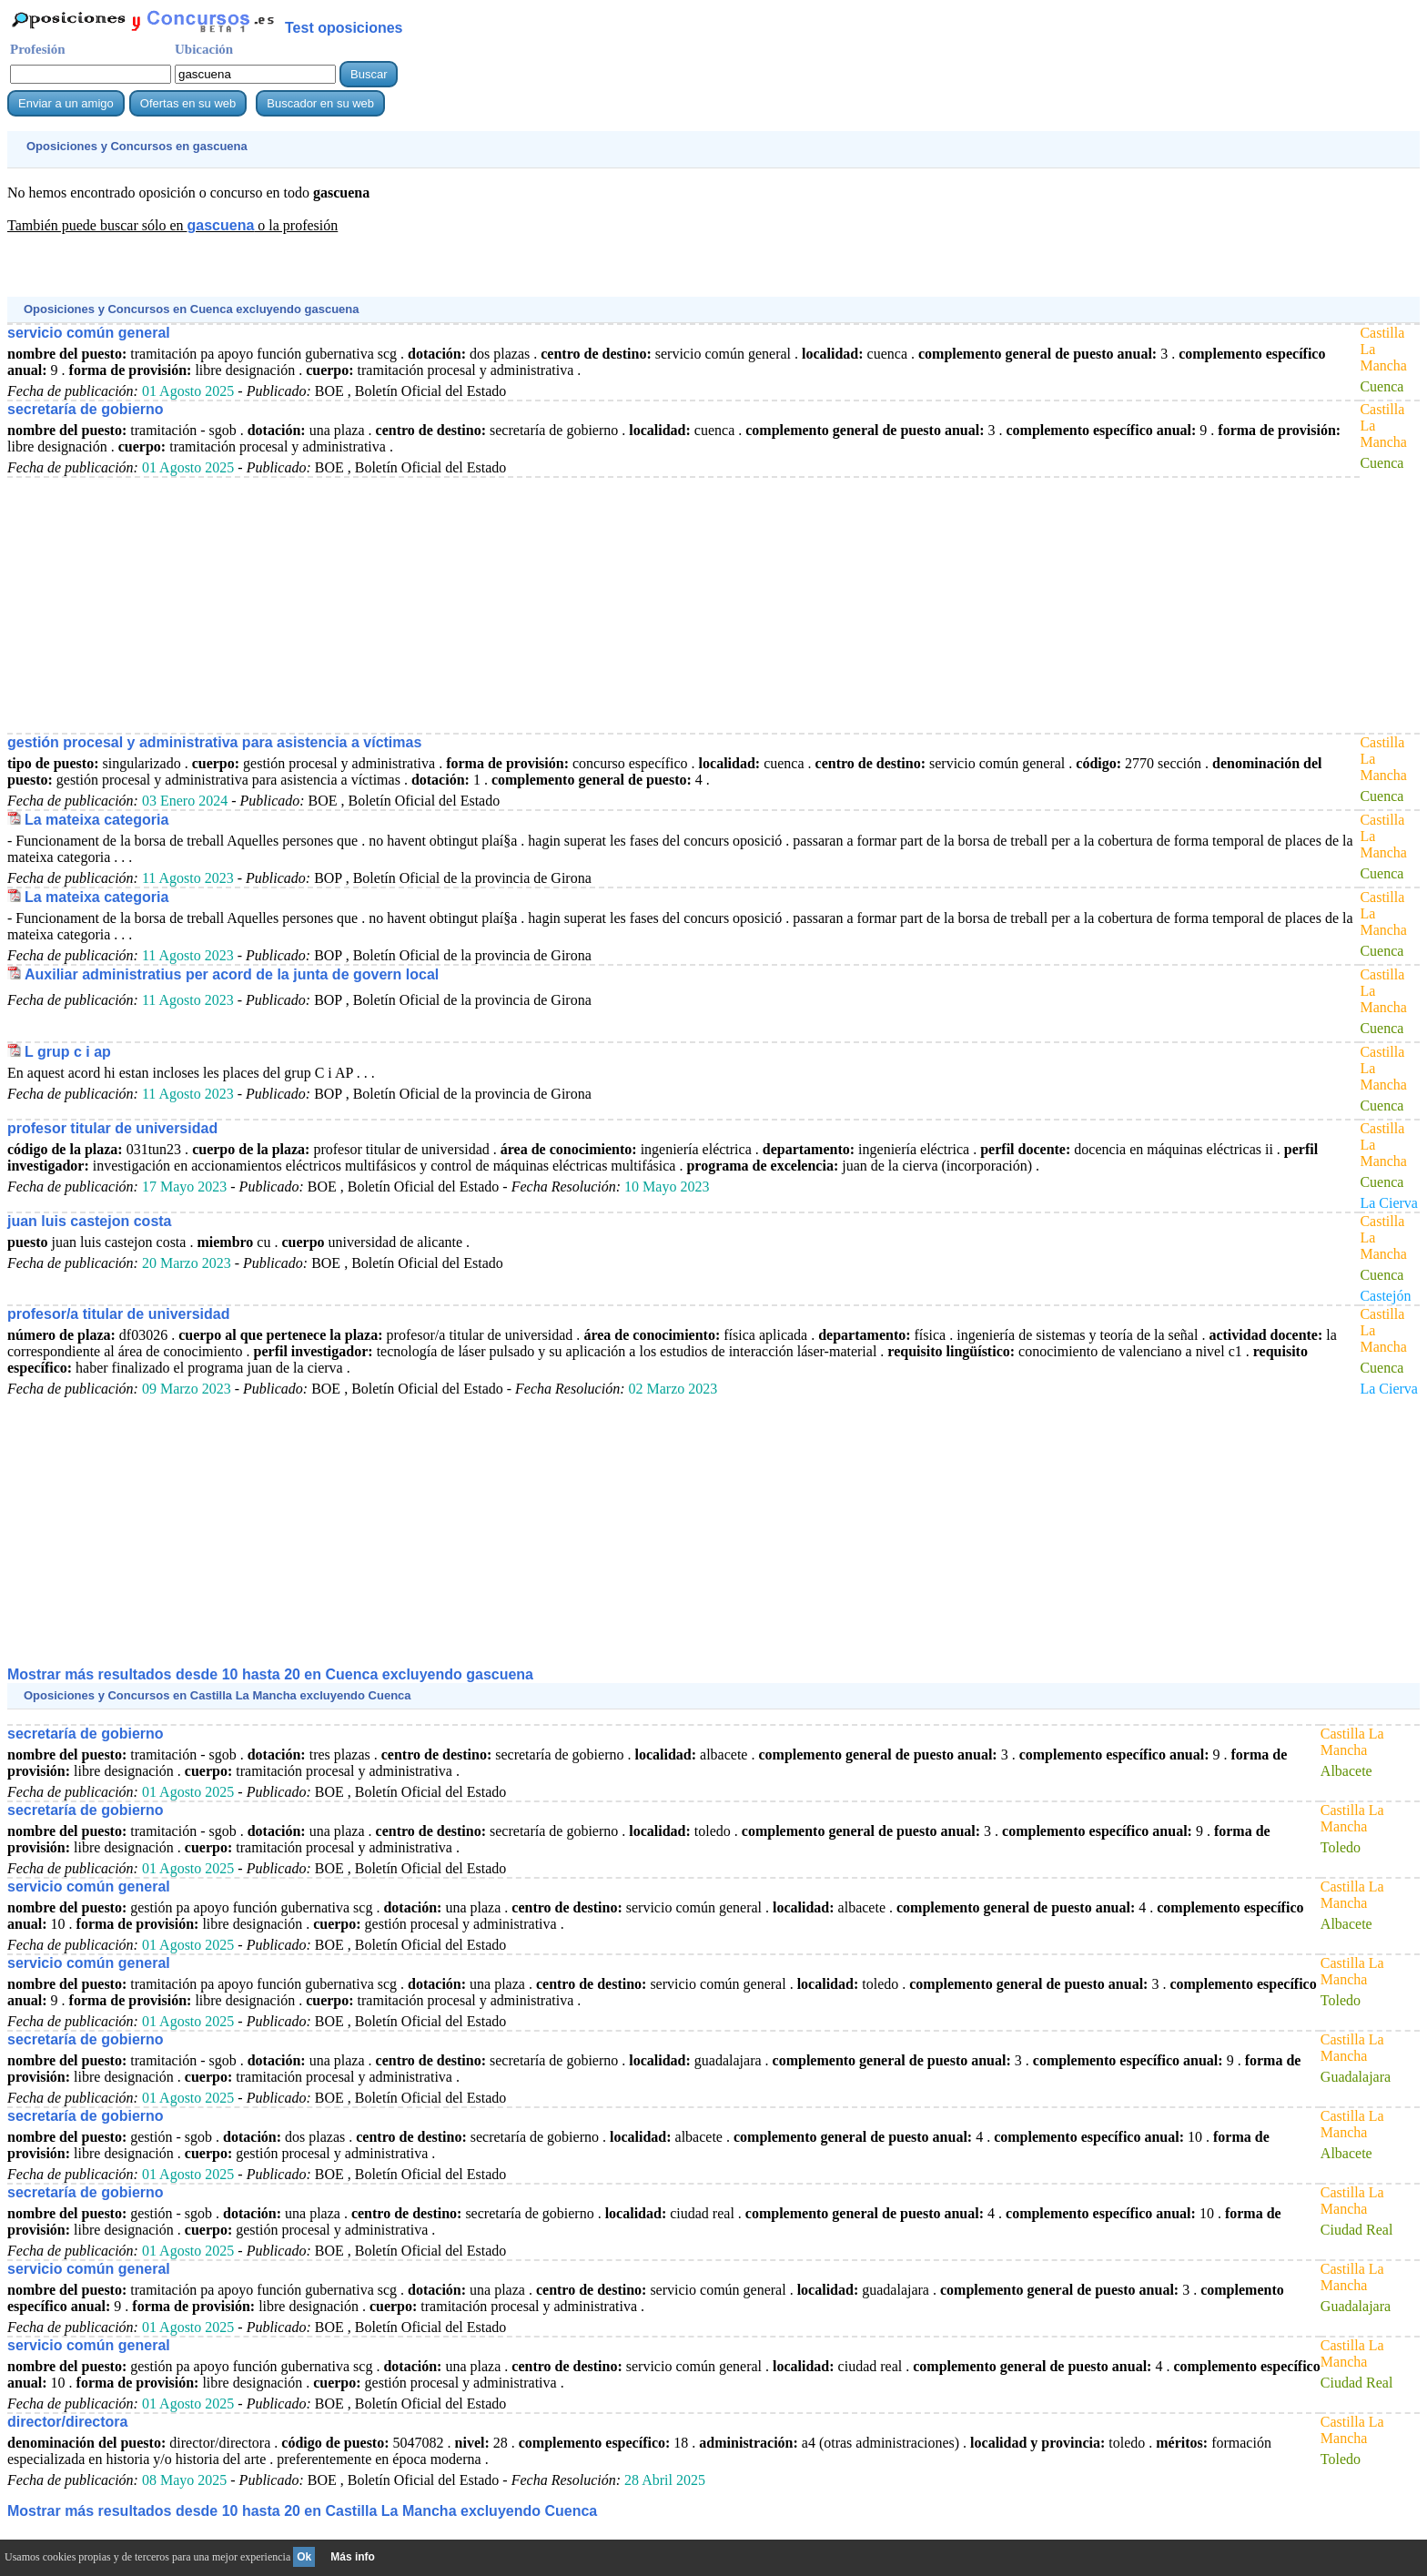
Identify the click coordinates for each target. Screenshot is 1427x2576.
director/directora (67, 2421)
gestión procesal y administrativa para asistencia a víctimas (214, 742)
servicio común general (88, 332)
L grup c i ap (68, 1052)
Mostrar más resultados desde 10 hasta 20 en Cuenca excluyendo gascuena (270, 1674)
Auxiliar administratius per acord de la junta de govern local (232, 974)
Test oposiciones (344, 27)
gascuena (220, 225)
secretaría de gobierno (85, 409)
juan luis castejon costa (89, 1221)
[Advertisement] (338, 273)
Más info (352, 2557)
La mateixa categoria (96, 819)
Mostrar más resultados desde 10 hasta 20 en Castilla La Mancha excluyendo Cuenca (302, 2511)
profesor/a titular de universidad (118, 1314)
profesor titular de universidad (112, 1128)
